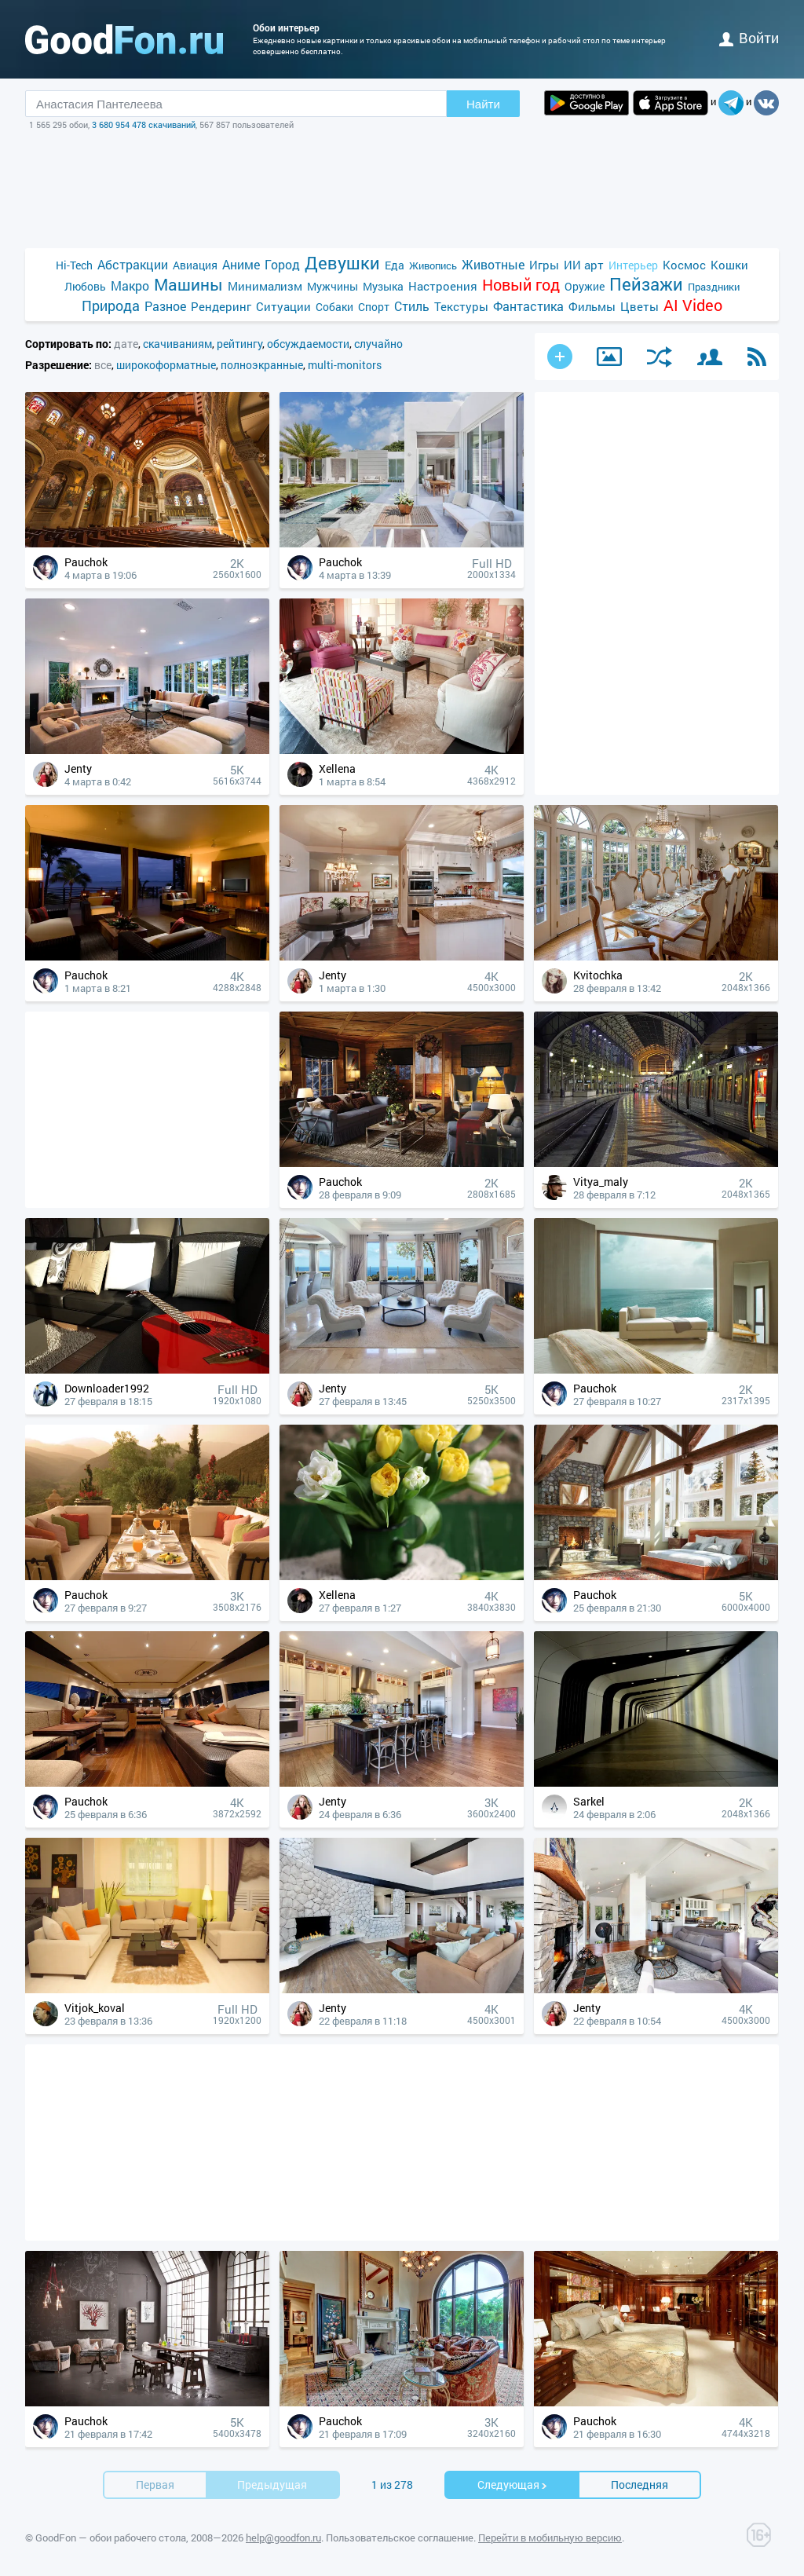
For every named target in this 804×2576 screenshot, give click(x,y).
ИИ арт (584, 265)
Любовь (85, 286)
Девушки (342, 263)
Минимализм (265, 286)
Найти (483, 104)
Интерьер (633, 265)
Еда (394, 265)
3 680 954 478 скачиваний (144, 124)
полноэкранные (262, 364)
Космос (684, 265)
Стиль (411, 306)
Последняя (639, 2484)
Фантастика (528, 306)
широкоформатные (166, 364)
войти (749, 37)
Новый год (521, 285)
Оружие (585, 286)
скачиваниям (177, 343)
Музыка (383, 286)
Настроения (442, 286)
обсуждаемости (308, 343)
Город (282, 264)
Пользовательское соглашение (399, 2537)
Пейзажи (646, 284)
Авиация (195, 265)
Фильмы (592, 306)
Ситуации (283, 306)
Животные (493, 264)
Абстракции (132, 264)
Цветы (639, 306)
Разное (165, 306)
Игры (544, 265)
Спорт (373, 306)
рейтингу (239, 343)
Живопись (433, 265)
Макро (130, 285)
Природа (111, 306)
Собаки (334, 306)
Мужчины (332, 286)
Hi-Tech (74, 265)
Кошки (729, 265)
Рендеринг (221, 306)
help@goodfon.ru (283, 2537)
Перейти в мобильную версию (550, 2537)
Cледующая (512, 2484)
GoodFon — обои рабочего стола (110, 2537)
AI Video (692, 305)
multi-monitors (345, 364)
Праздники (714, 287)
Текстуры (461, 306)
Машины (188, 285)
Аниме (241, 264)
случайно (378, 343)
